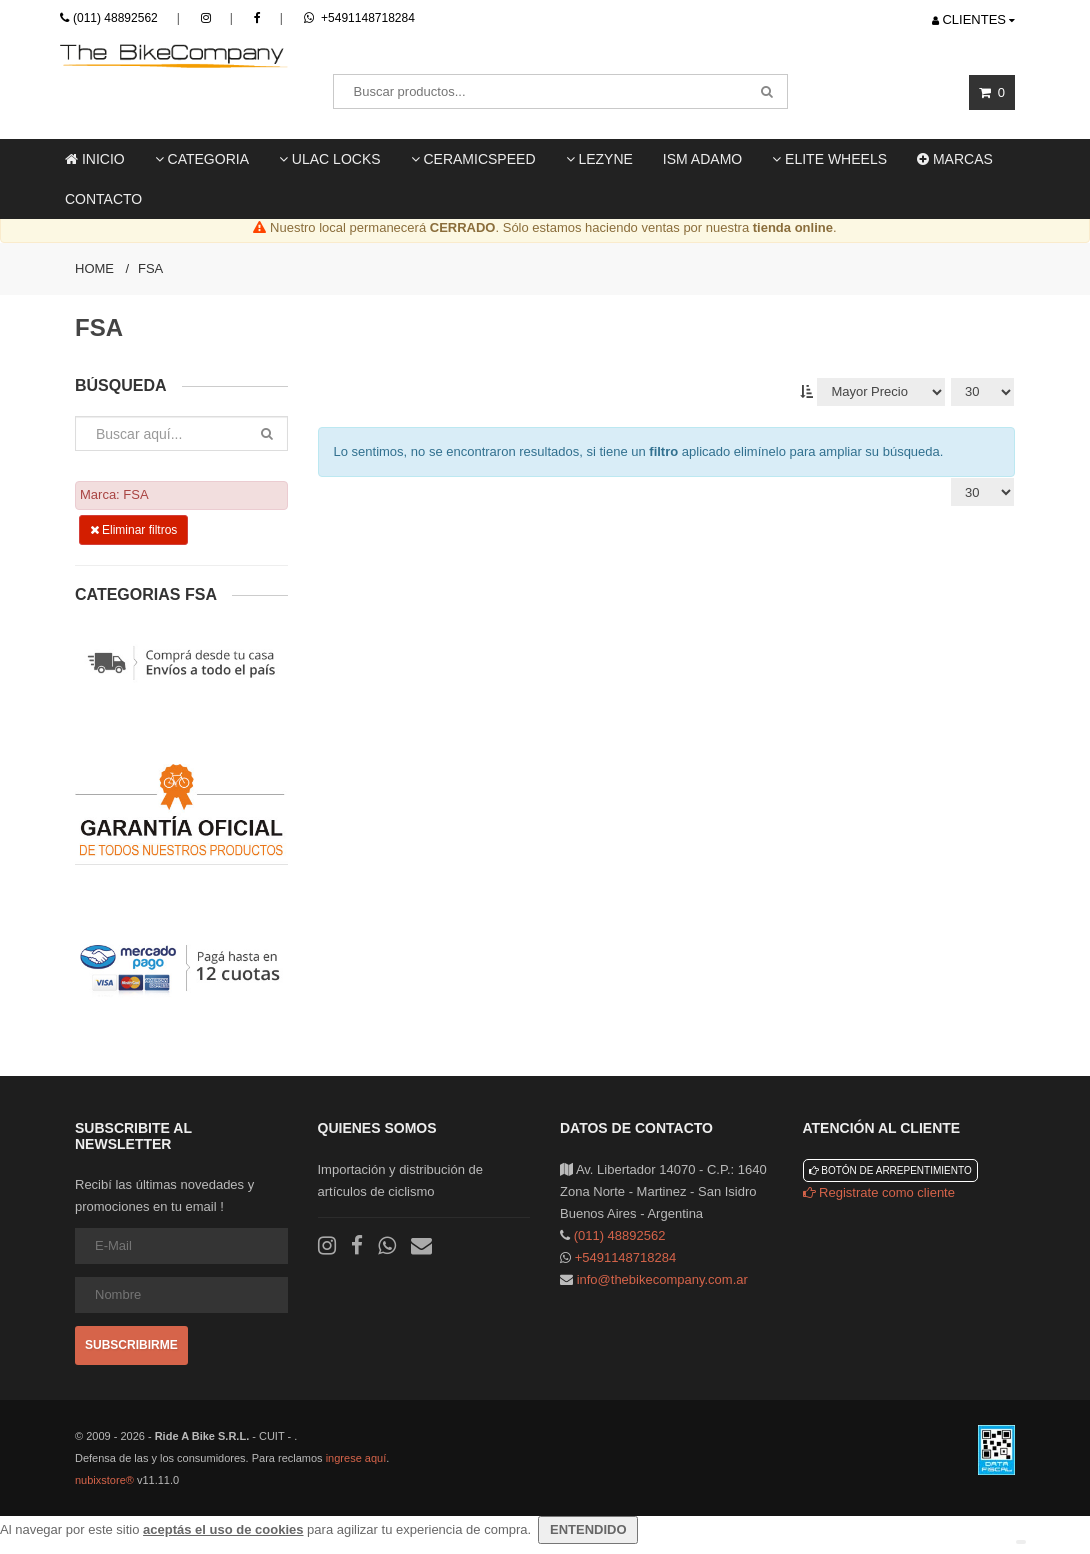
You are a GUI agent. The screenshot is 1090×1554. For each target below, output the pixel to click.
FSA (150, 268)
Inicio (95, 159)
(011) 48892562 (115, 18)
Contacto (103, 199)
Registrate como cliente (879, 1192)
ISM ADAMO (702, 159)
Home (94, 268)
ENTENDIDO (588, 1529)
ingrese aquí (356, 1458)
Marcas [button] (955, 159)
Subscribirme (131, 1345)
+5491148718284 (359, 18)
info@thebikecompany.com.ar (662, 1279)
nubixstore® (104, 1480)
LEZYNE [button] (599, 159)
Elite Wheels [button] (829, 159)
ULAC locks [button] (330, 159)
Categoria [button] (202, 159)
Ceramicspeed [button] (473, 159)
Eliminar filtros (134, 530)
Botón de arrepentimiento (890, 1170)
